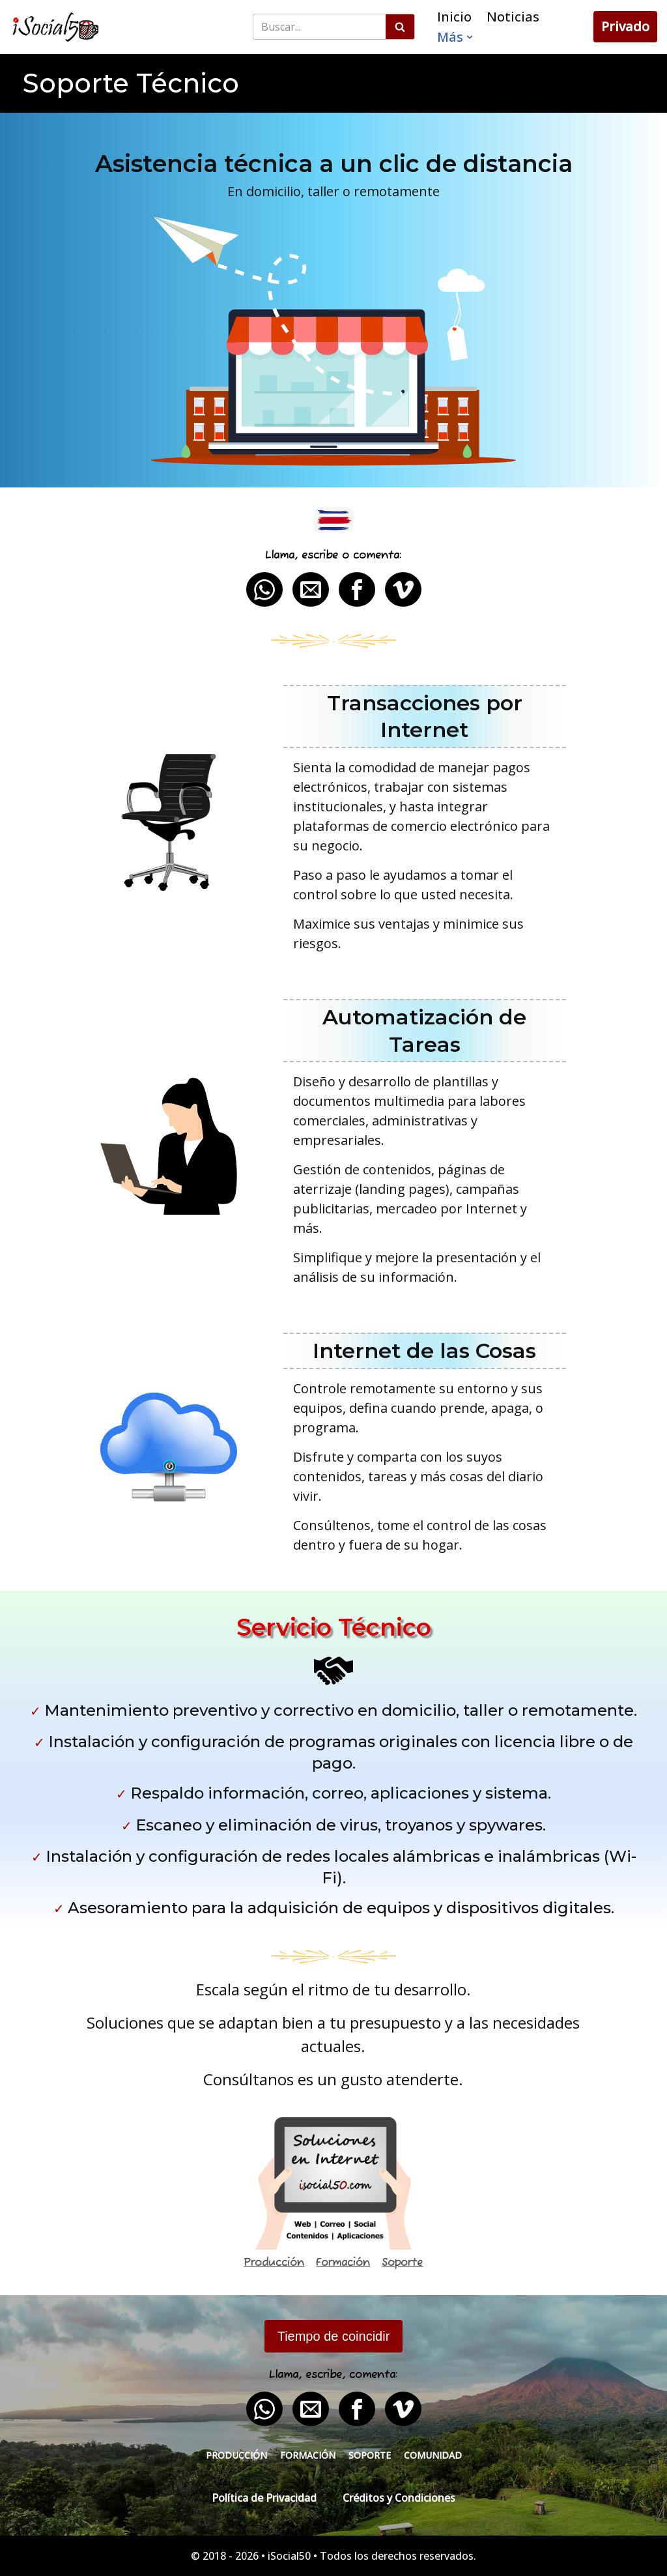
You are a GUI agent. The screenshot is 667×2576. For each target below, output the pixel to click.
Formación (343, 2263)
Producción (274, 2263)
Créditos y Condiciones (399, 2498)
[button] (469, 37)
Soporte (402, 2263)
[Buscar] (319, 27)
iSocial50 (289, 2556)
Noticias (513, 16)
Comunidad (433, 2455)
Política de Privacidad (264, 2498)
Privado (625, 26)
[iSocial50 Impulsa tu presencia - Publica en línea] (55, 27)
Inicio (454, 16)
